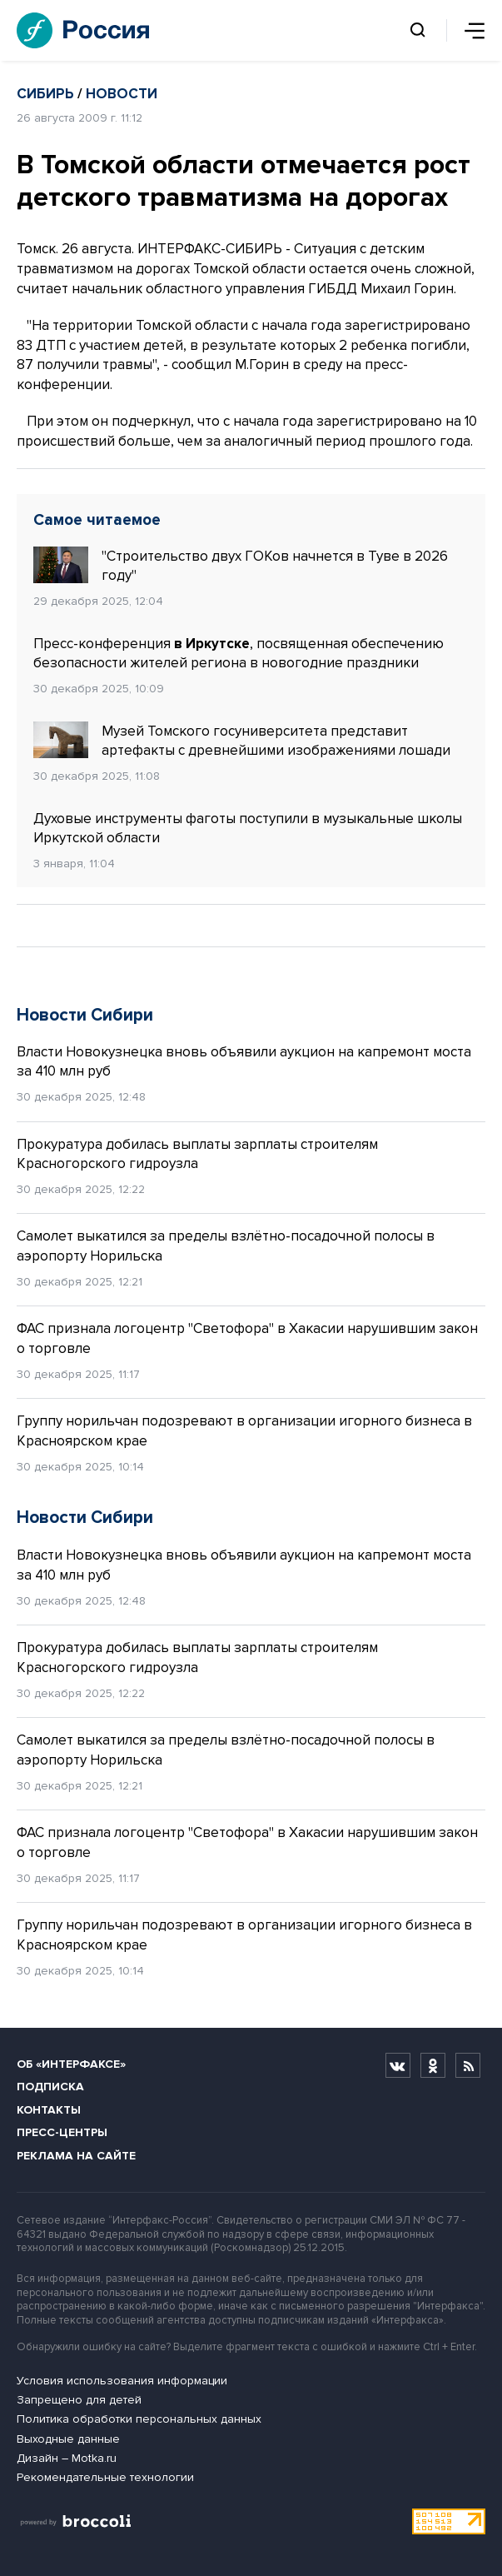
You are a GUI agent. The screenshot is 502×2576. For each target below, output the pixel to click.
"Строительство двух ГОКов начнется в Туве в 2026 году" (240, 566)
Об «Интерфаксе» (71, 2064)
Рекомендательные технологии (105, 2477)
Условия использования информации (122, 2381)
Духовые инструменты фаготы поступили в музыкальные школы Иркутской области (247, 828)
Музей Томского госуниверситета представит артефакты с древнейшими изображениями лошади (241, 740)
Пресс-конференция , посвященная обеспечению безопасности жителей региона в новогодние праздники (238, 653)
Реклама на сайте (76, 2156)
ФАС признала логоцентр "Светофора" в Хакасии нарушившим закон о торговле (247, 1338)
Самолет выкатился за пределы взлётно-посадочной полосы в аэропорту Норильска (226, 1246)
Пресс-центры (62, 2132)
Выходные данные (68, 2439)
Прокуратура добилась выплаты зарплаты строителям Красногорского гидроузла (197, 1154)
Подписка (50, 2086)
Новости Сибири (85, 1015)
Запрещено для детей (79, 2400)
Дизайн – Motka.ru (67, 2458)
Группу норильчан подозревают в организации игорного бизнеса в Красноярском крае (244, 1431)
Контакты (49, 2110)
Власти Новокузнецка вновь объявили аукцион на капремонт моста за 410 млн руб (244, 1062)
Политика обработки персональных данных (139, 2419)
